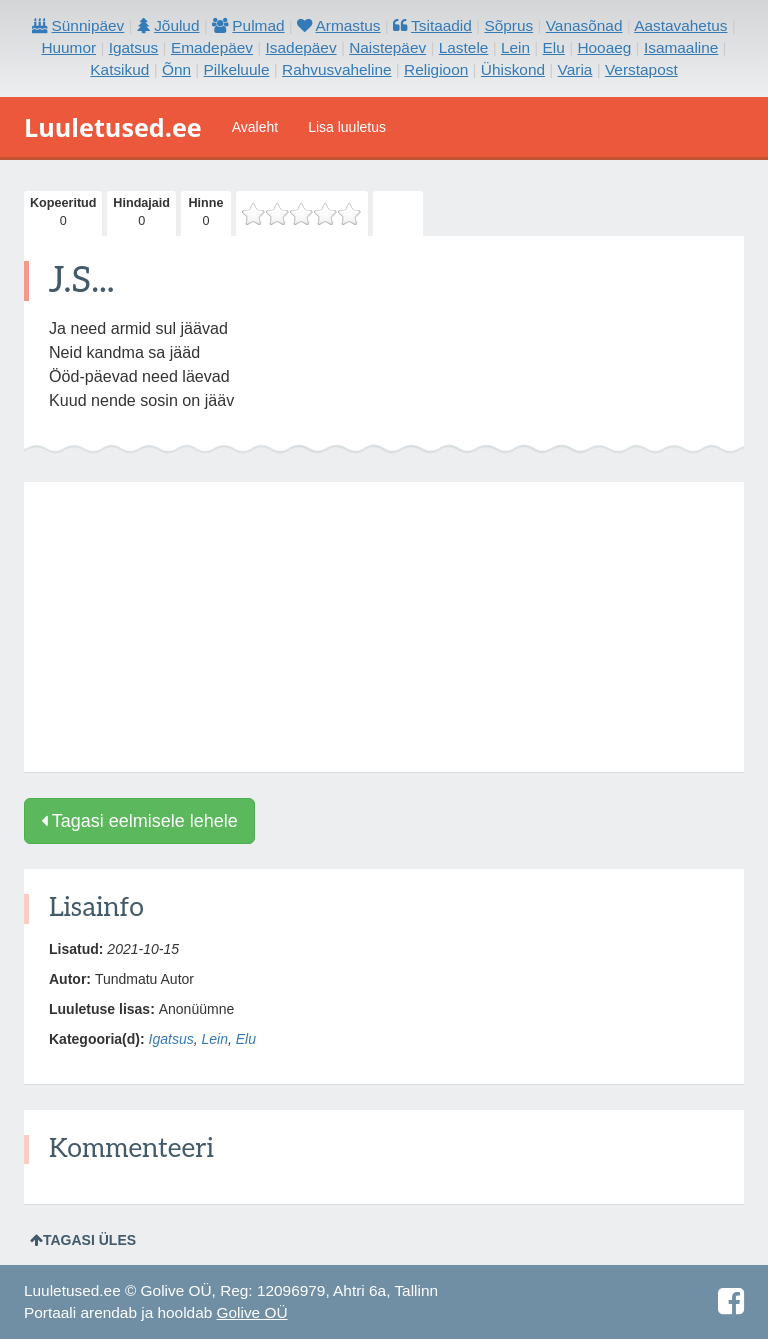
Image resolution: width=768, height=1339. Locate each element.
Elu (246, 1039)
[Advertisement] (384, 627)
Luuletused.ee (113, 127)
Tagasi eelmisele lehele (139, 821)
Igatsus (171, 1039)
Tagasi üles (83, 1240)
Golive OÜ (252, 1312)
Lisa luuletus (347, 127)
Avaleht (255, 127)
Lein (214, 1039)
